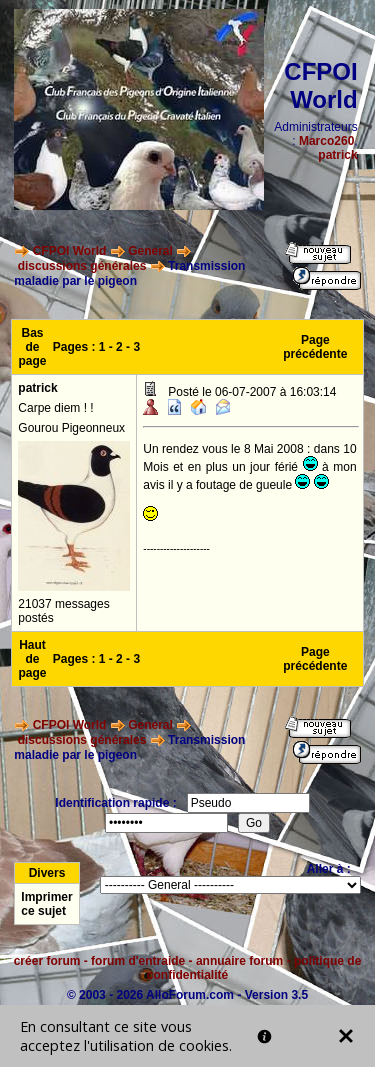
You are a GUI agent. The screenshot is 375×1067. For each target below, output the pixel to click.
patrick (337, 155)
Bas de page (33, 347)
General (150, 251)
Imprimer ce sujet (46, 904)
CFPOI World (70, 251)
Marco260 (326, 141)
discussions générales (82, 266)
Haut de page (33, 659)
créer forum (47, 961)
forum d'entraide (138, 961)
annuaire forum (239, 961)
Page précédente (315, 347)
